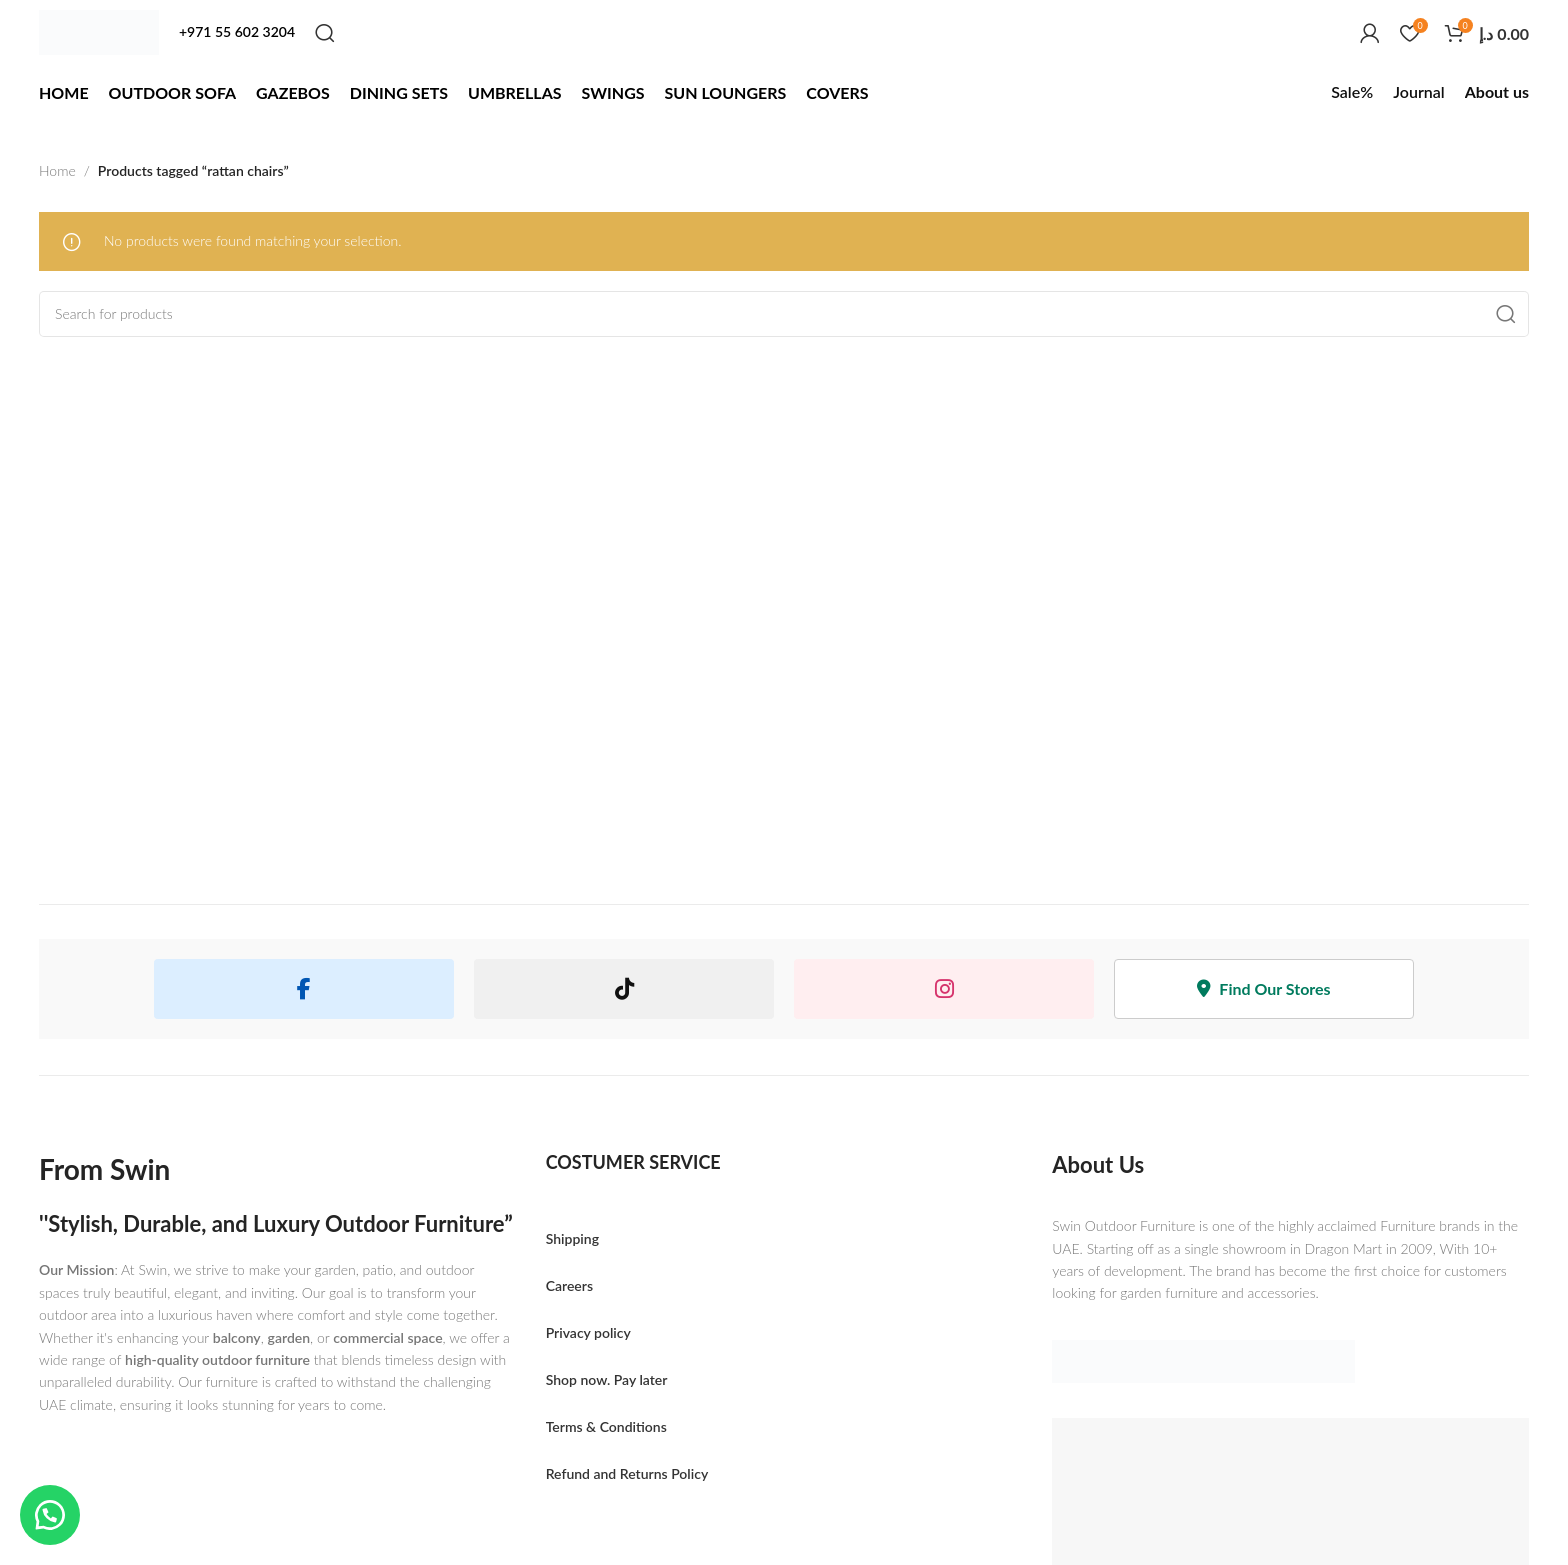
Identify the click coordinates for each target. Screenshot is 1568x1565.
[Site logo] (99, 32)
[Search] (325, 33)
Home (57, 170)
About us (1497, 91)
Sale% (1352, 91)
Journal (1418, 91)
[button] (50, 1515)
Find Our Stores (1263, 988)
